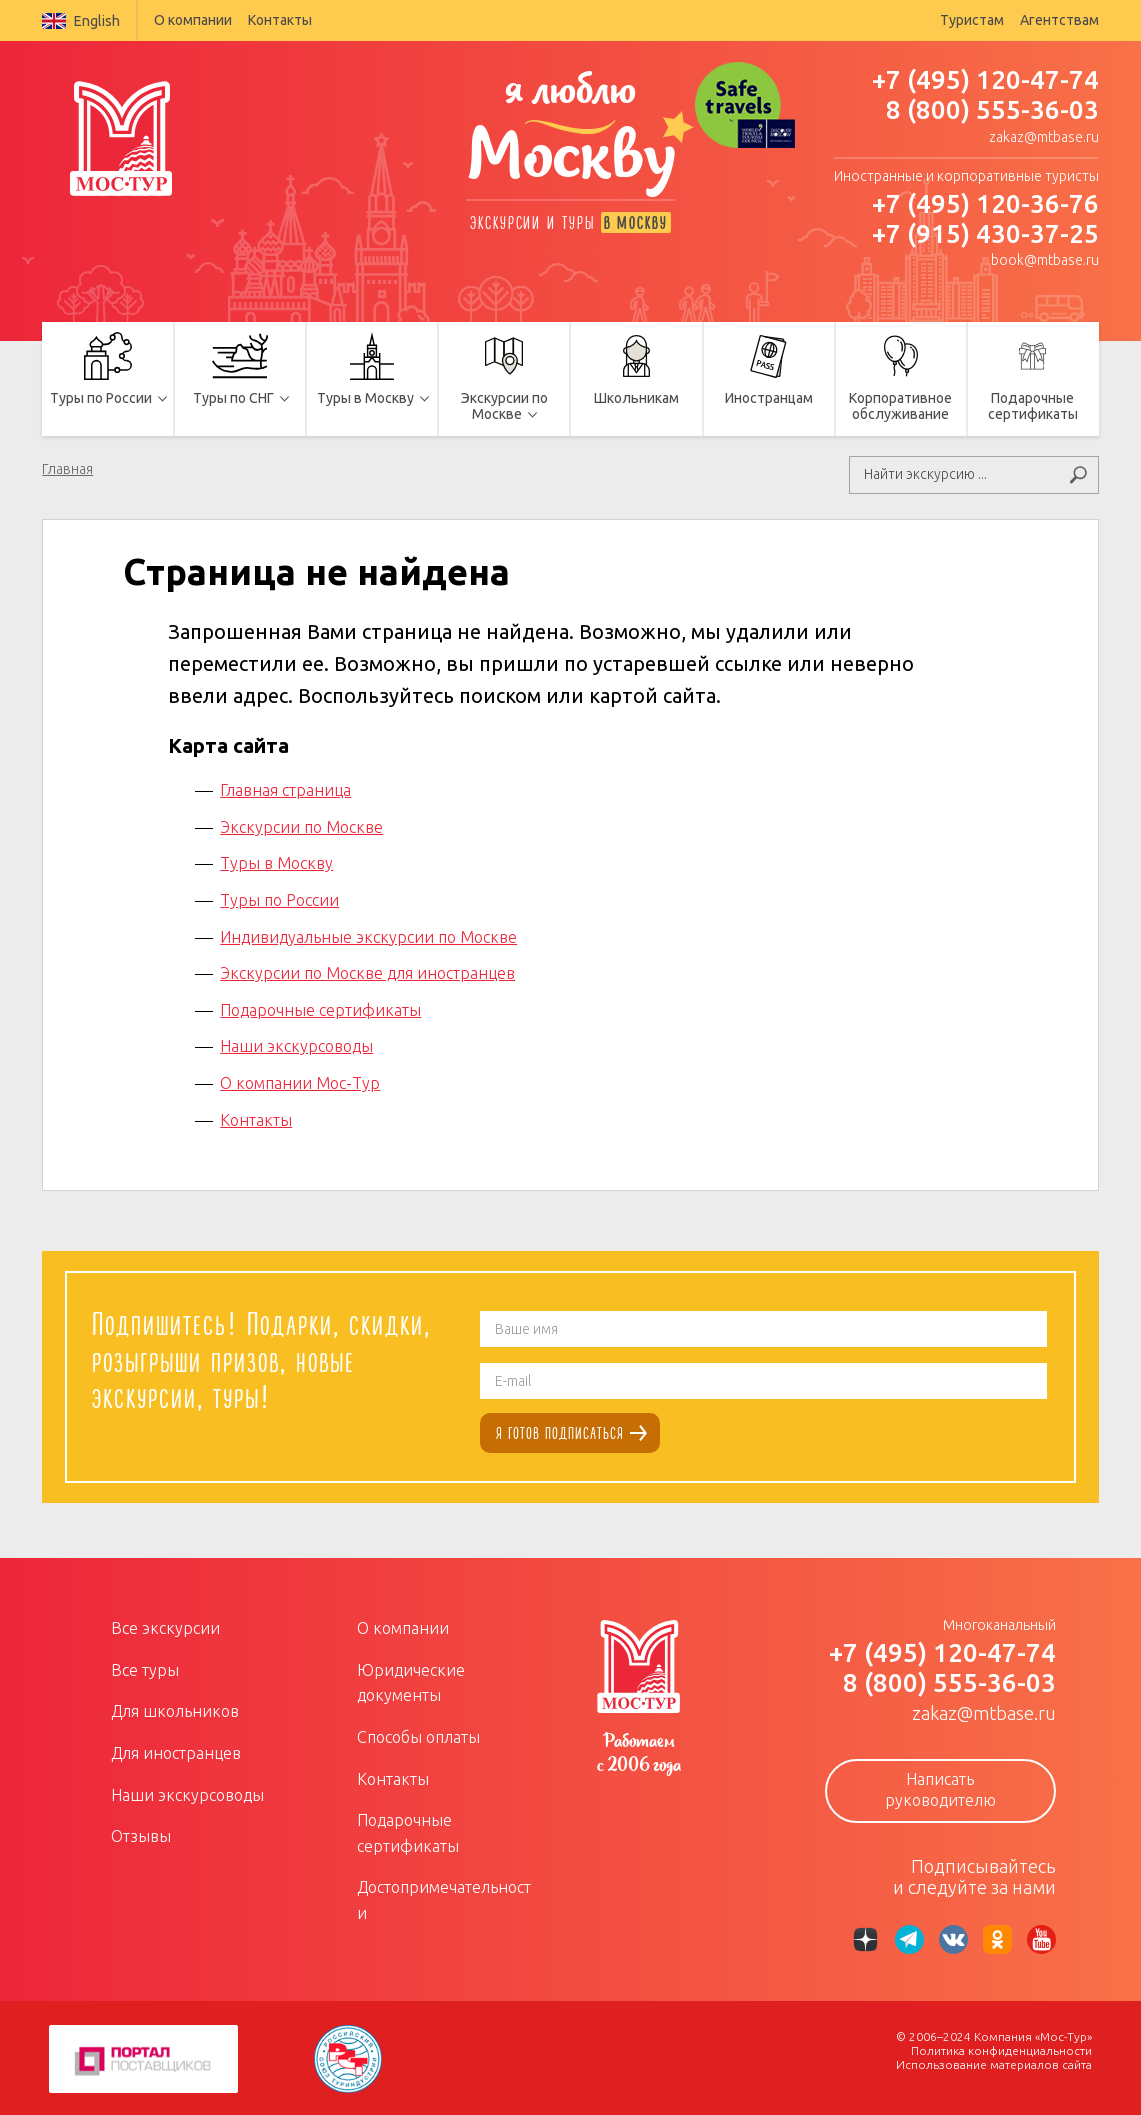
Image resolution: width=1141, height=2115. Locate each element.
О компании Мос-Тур (300, 1081)
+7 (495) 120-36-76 (985, 203)
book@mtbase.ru (1045, 260)
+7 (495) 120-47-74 (985, 79)
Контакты (280, 20)
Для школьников (175, 1710)
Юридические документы (411, 1681)
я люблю (570, 137)
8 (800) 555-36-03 (992, 109)
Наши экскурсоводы (296, 1045)
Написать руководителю (940, 1788)
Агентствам (1059, 20)
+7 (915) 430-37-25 (985, 233)
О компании (193, 20)
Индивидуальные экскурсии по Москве (368, 935)
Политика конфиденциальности (1001, 2048)
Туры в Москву (276, 862)
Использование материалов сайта (994, 2062)
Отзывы (141, 1835)
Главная (67, 469)
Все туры (145, 1668)
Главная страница (285, 789)
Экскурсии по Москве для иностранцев (367, 972)
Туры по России (279, 898)
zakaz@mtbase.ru (1044, 137)
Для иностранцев (176, 1751)
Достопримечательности (444, 1899)
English (81, 21)
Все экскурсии (165, 1627)
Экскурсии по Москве (301, 825)
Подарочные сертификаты (320, 1008)
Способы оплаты (418, 1735)
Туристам (972, 20)
